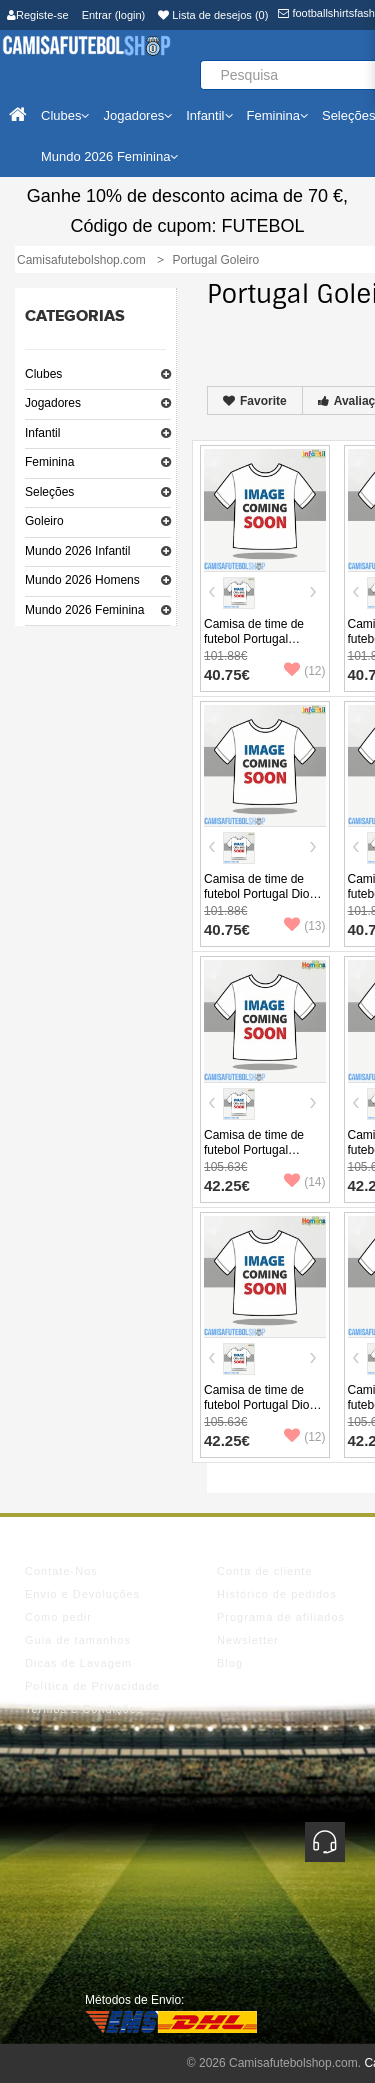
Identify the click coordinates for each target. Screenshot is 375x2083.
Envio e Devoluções (82, 1594)
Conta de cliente (265, 1571)
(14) (304, 1182)
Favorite (255, 401)
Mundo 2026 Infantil (77, 551)
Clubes (43, 374)
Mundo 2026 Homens (82, 580)
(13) (304, 926)
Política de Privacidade (92, 1686)
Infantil (42, 433)
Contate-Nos (61, 1571)
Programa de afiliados (281, 1617)
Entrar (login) (114, 15)
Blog (230, 1663)
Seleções (49, 492)
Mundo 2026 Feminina (84, 610)
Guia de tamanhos (78, 1640)
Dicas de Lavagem (78, 1663)
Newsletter (248, 1640)
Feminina (49, 462)
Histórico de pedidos (277, 1594)
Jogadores (53, 403)
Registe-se (38, 15)
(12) (304, 671)
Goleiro (44, 521)
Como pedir (58, 1617)
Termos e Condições (84, 1709)
